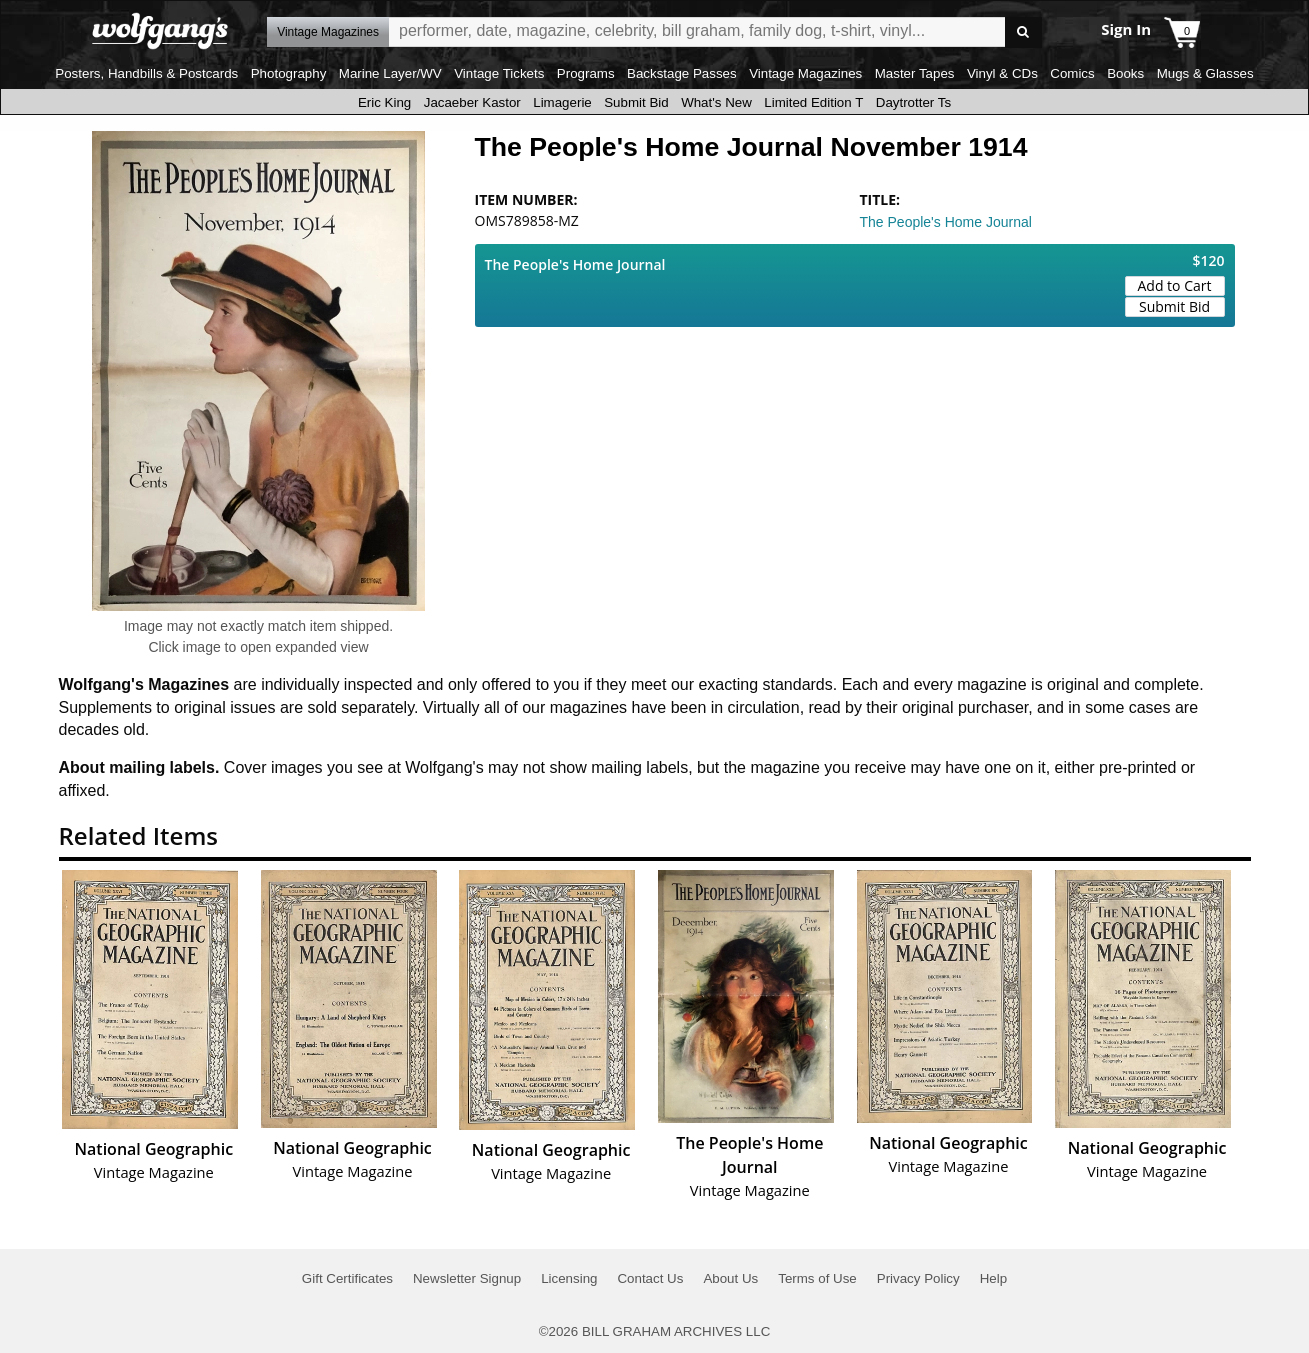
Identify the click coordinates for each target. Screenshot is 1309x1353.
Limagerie (562, 102)
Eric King (384, 102)
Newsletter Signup (467, 1278)
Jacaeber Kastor (472, 102)
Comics (1072, 73)
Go (1023, 32)
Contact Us (650, 1278)
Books (1125, 73)
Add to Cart (1175, 285)
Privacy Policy (918, 1278)
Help (993, 1278)
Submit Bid (636, 102)
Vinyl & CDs (1002, 73)
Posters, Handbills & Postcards (146, 73)
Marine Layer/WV (390, 73)
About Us (730, 1278)
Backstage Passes (682, 73)
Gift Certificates (347, 1278)
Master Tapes (915, 73)
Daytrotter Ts (913, 102)
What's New (716, 102)
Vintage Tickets (499, 73)
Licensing (569, 1278)
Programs (586, 73)
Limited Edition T (813, 102)
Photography (289, 73)
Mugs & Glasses (1205, 73)
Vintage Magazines (805, 73)
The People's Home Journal (946, 222)
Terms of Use (817, 1278)
